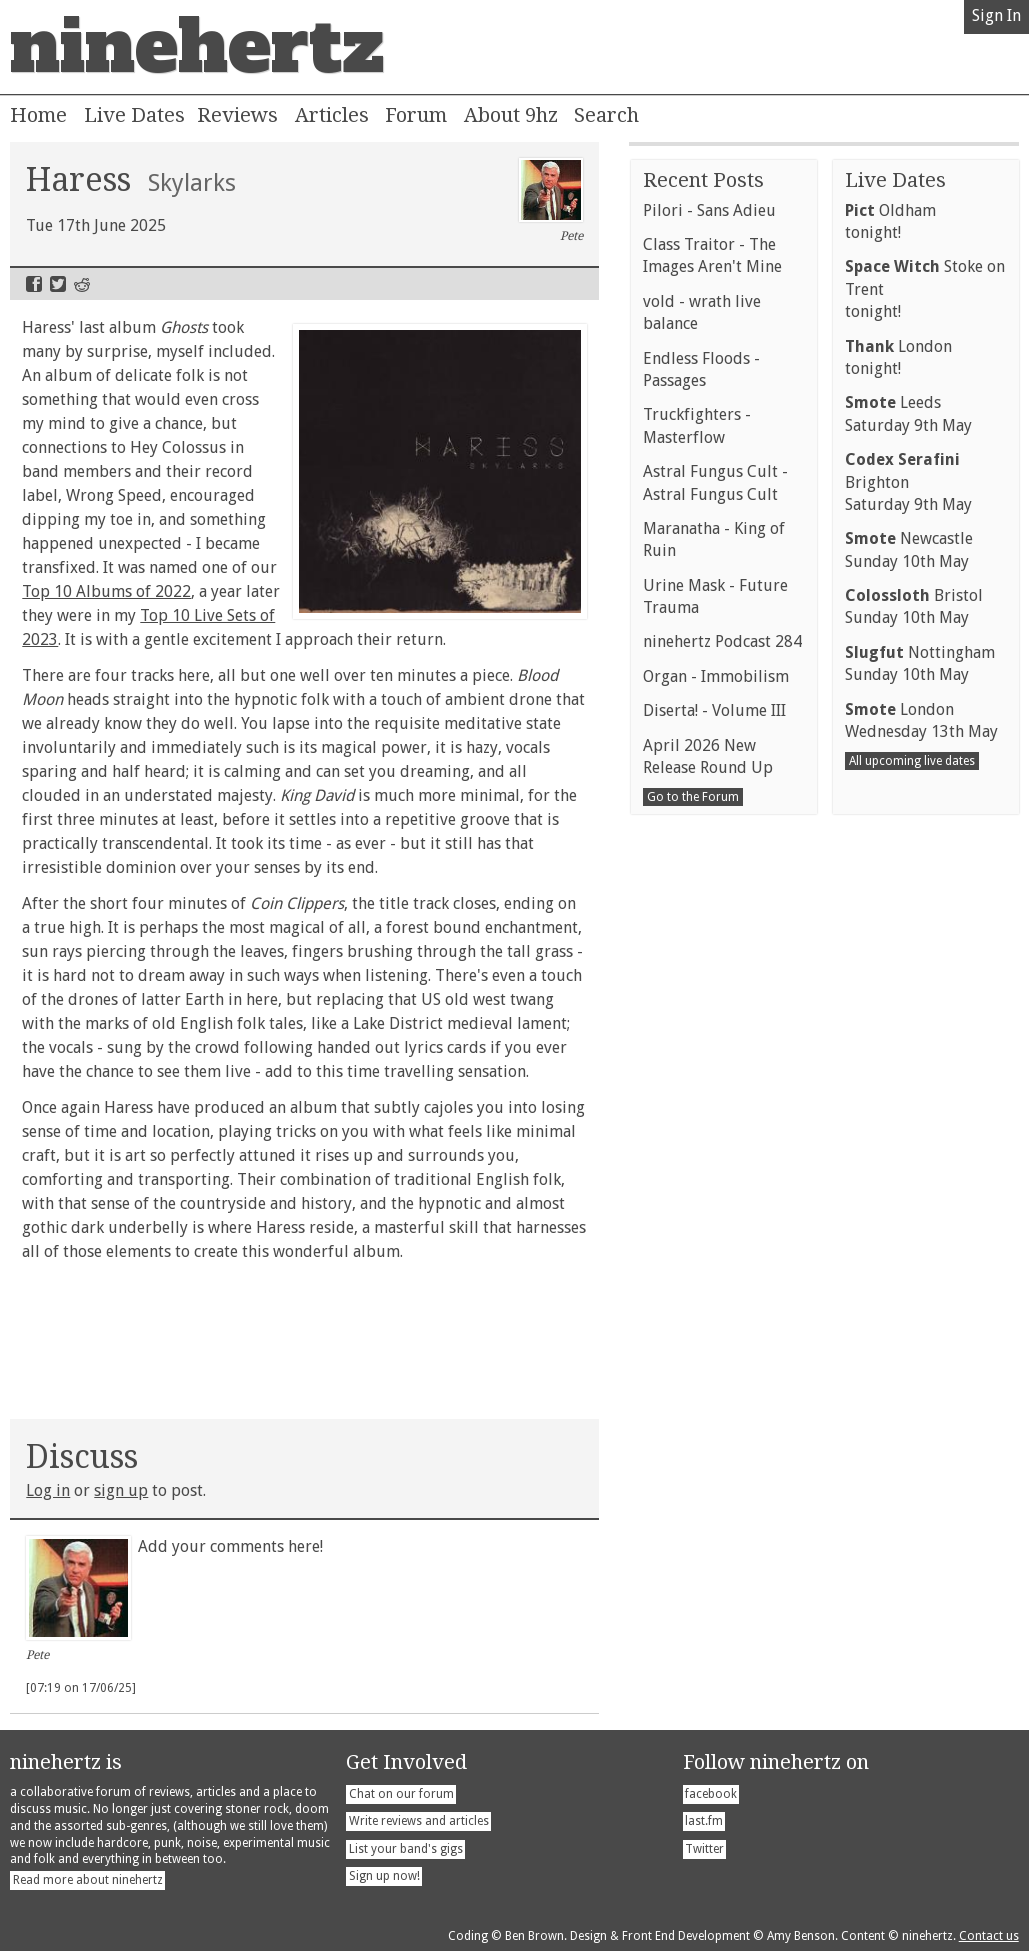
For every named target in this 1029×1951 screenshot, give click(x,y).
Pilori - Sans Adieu (709, 598)
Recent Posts (703, 568)
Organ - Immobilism (716, 1064)
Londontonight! (898, 745)
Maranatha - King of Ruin (714, 927)
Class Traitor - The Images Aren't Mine (712, 643)
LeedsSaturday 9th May (908, 801)
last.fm (704, 1821)
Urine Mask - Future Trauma (715, 984)
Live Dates (134, 115)
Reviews (237, 115)
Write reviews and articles (419, 1821)
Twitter (58, 284)
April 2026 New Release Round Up (708, 1144)
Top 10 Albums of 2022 (106, 591)
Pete (551, 201)
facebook (711, 1794)
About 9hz (511, 115)
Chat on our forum (401, 1794)
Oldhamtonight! (890, 609)
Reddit (82, 284)
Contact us (989, 1936)
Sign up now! (384, 1876)
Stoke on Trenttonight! (925, 677)
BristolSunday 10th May (914, 994)
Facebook (34, 284)
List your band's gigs (406, 1849)
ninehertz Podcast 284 (722, 1029)
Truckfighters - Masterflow (697, 813)
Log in (48, 1490)
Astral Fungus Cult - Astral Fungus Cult (715, 870)
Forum (416, 115)
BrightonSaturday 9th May (908, 870)
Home (38, 115)
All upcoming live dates (912, 1149)
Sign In (996, 15)
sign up (121, 1490)
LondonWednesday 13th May (921, 1108)
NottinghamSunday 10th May (920, 1051)
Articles (332, 115)
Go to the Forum (693, 1185)
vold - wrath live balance (702, 700)
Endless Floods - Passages (701, 757)
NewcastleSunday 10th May (909, 937)
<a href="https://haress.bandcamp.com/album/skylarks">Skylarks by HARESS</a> (304, 1336)
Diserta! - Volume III (714, 1098)
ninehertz (197, 47)
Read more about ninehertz (88, 1880)
